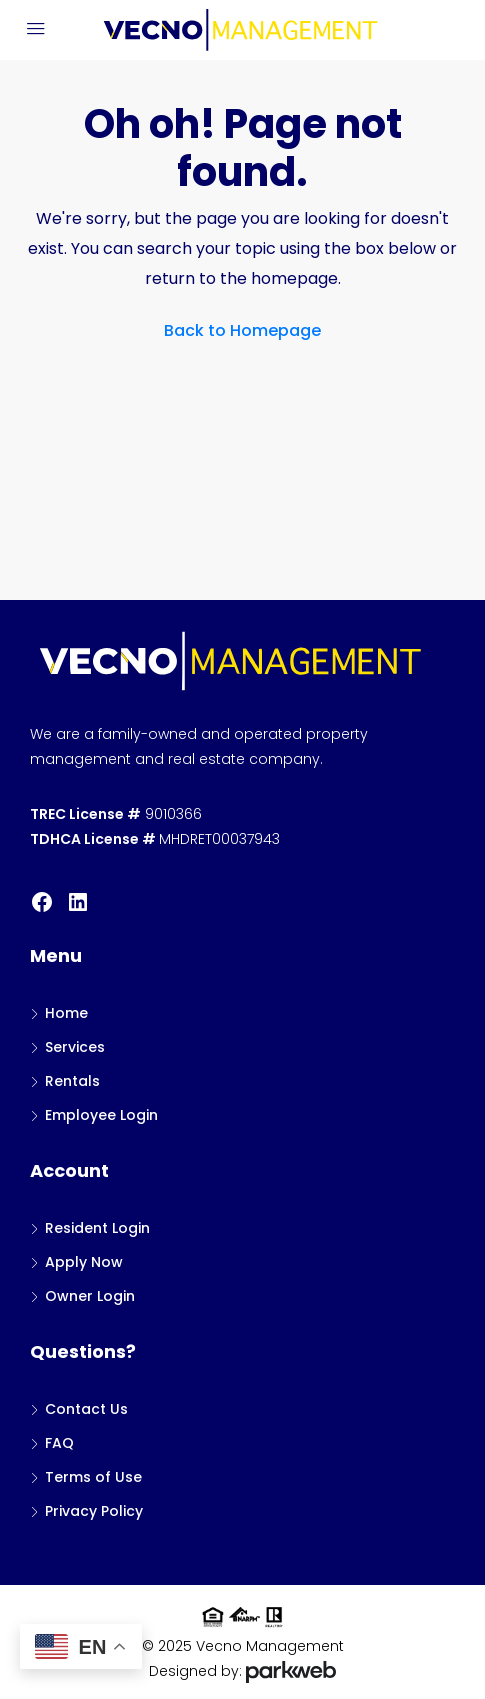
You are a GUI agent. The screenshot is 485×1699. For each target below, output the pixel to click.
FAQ (59, 1443)
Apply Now (84, 1262)
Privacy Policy (94, 1511)
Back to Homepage (242, 330)
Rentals (72, 1081)
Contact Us (86, 1409)
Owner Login (90, 1296)
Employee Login (101, 1115)
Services (75, 1047)
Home (66, 1013)
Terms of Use (93, 1477)
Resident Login (97, 1228)
